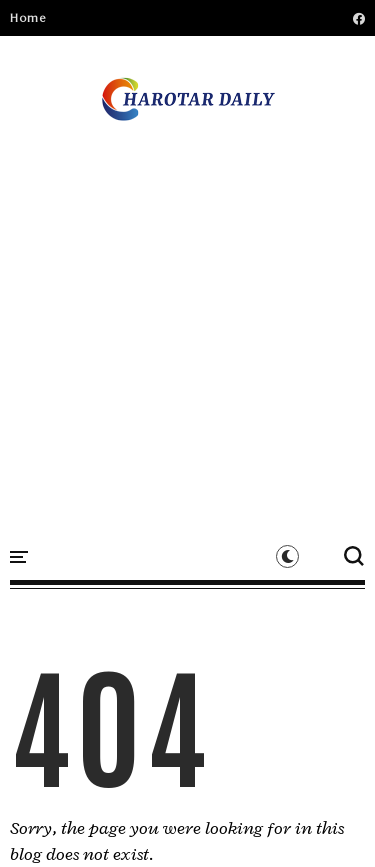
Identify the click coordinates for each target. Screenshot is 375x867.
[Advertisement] (187, 317)
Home (28, 18)
